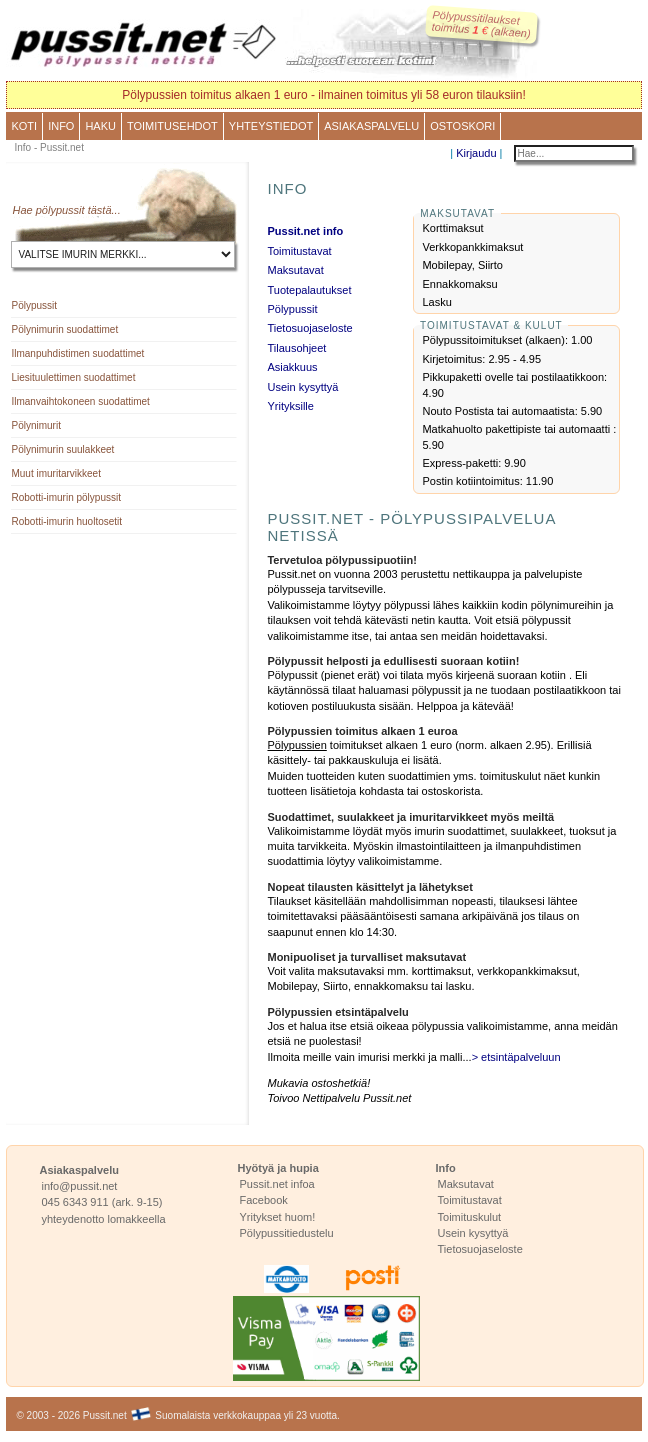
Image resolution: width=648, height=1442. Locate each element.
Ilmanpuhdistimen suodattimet (77, 353)
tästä (100, 210)
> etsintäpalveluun (516, 1057)
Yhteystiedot (271, 126)
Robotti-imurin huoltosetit (66, 521)
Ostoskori (462, 126)
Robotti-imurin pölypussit (66, 497)
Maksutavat (295, 270)
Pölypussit (34, 305)
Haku (100, 126)
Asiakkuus (292, 367)
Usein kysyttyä (302, 387)
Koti (24, 126)
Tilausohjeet (296, 348)
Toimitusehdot (172, 126)
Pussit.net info (305, 231)
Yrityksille (290, 406)
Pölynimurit (35, 425)
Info (61, 126)
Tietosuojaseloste (309, 328)
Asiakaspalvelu (371, 126)
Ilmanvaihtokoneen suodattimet (80, 401)
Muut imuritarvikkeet (55, 473)
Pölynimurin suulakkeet (62, 449)
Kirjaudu (476, 153)
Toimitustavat (299, 251)
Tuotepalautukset (309, 290)
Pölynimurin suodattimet (64, 329)
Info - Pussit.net (48, 147)
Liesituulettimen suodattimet (73, 377)
